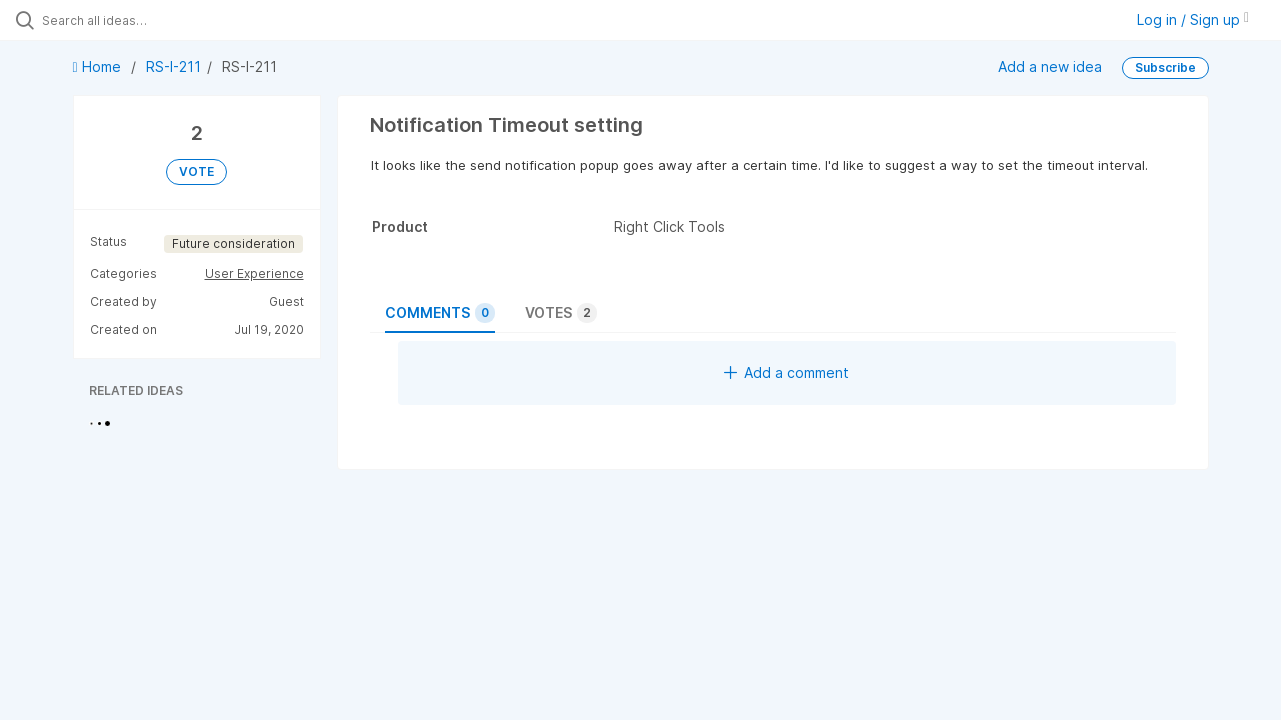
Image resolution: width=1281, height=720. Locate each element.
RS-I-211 (173, 66)
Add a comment (786, 372)
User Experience (254, 273)
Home (99, 66)
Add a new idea (1050, 66)
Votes (561, 313)
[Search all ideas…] (153, 20)
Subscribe (1165, 67)
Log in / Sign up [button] (1193, 19)
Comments (440, 313)
